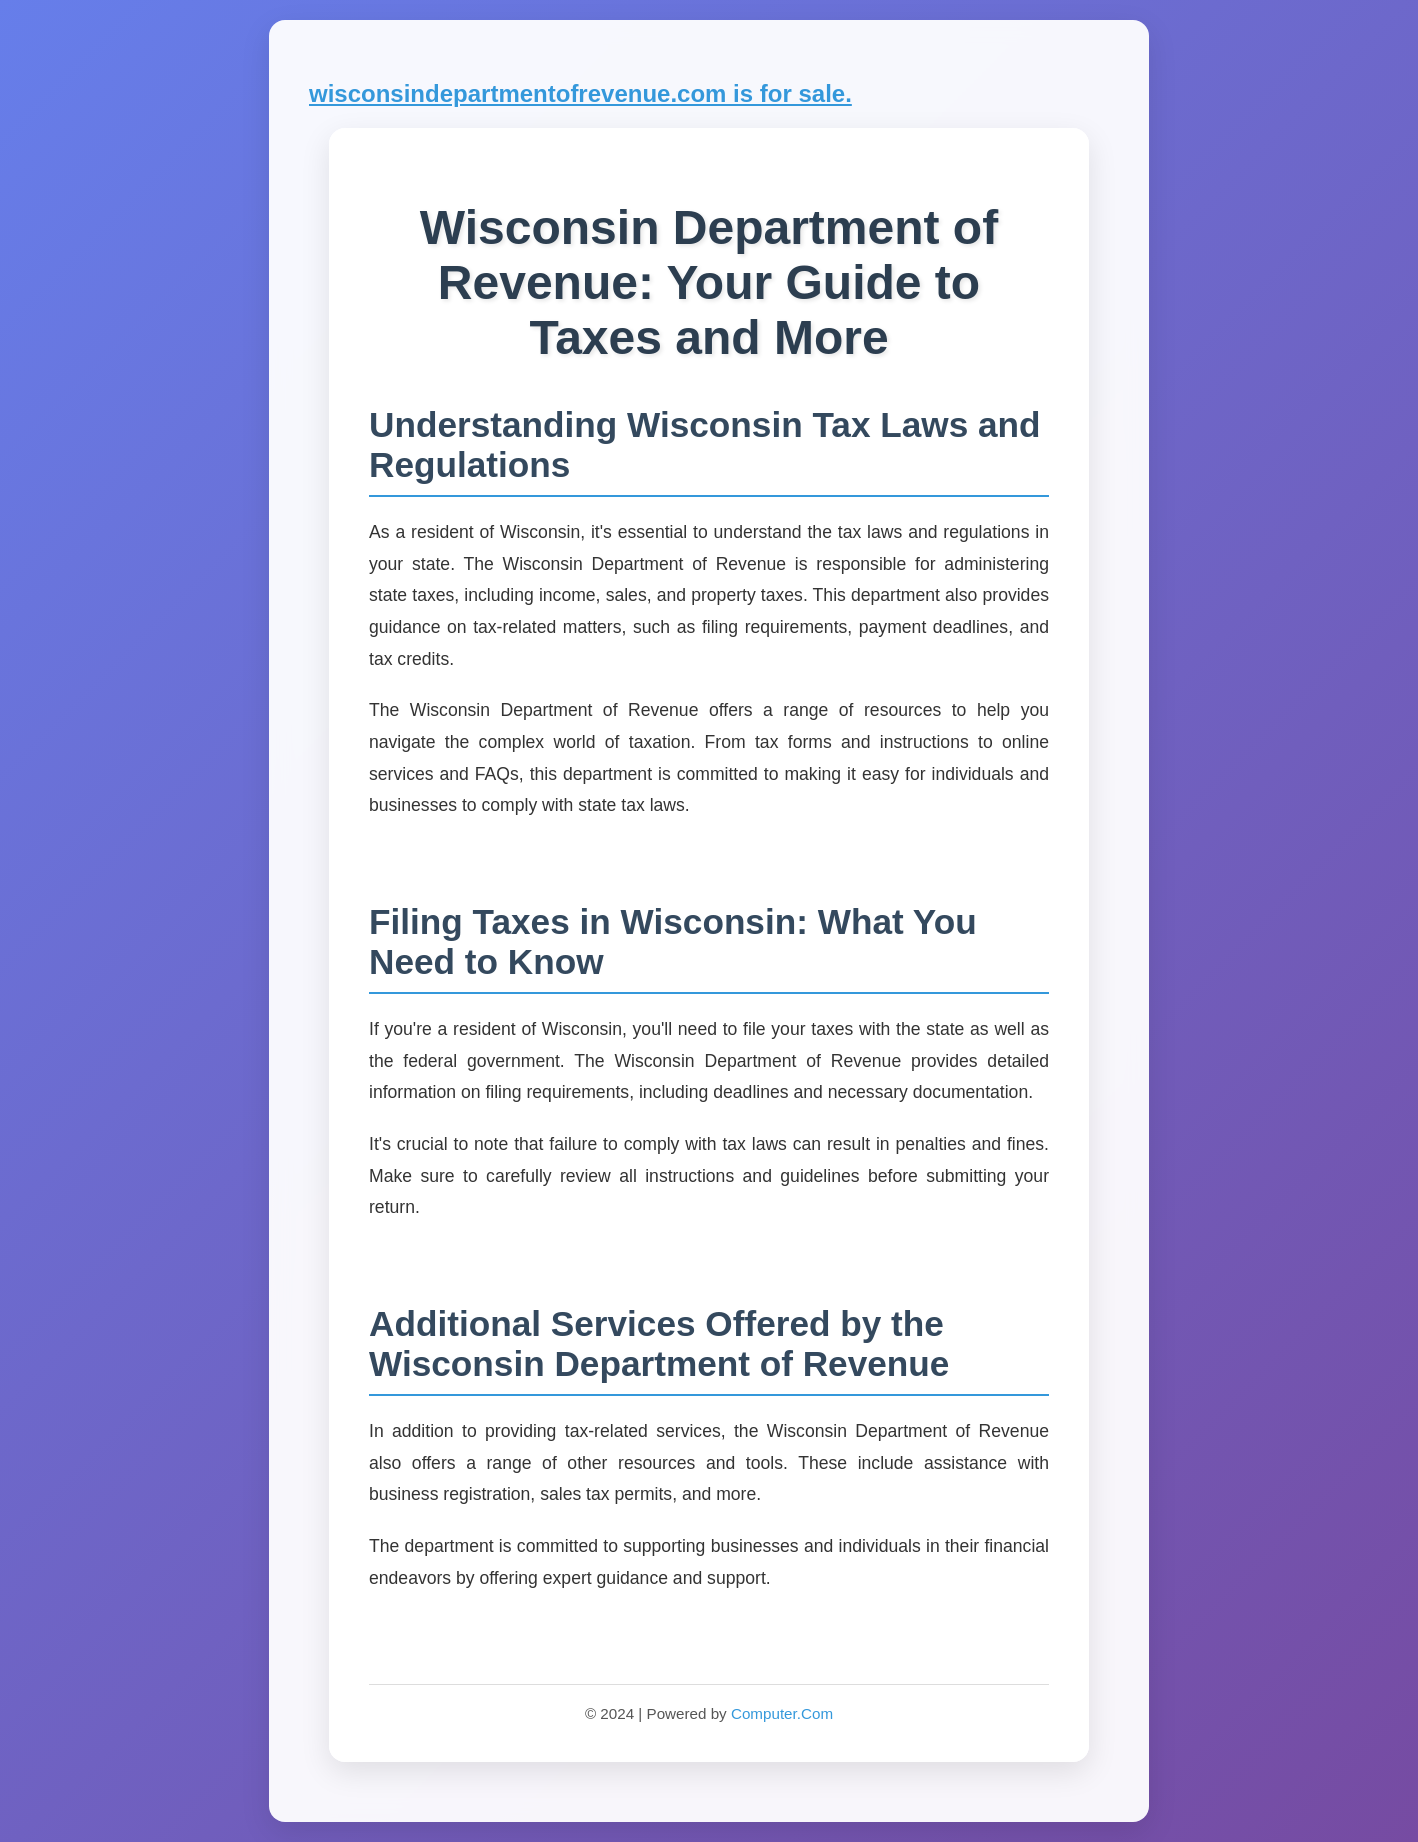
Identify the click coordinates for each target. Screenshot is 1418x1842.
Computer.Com (782, 1713)
